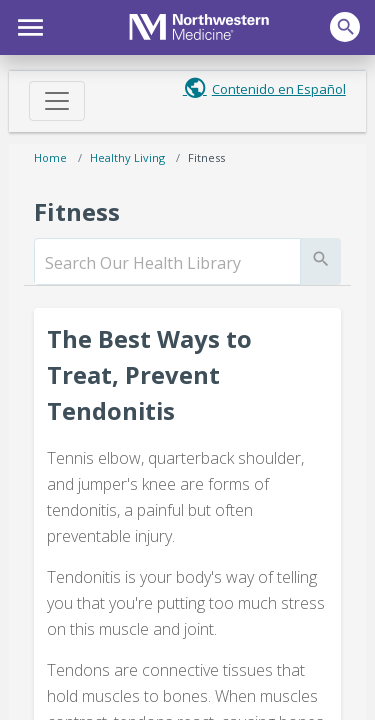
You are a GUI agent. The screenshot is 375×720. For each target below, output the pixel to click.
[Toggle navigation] (57, 101)
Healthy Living (127, 157)
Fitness (206, 157)
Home (50, 157)
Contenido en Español (279, 89)
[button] (27, 25)
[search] (167, 263)
